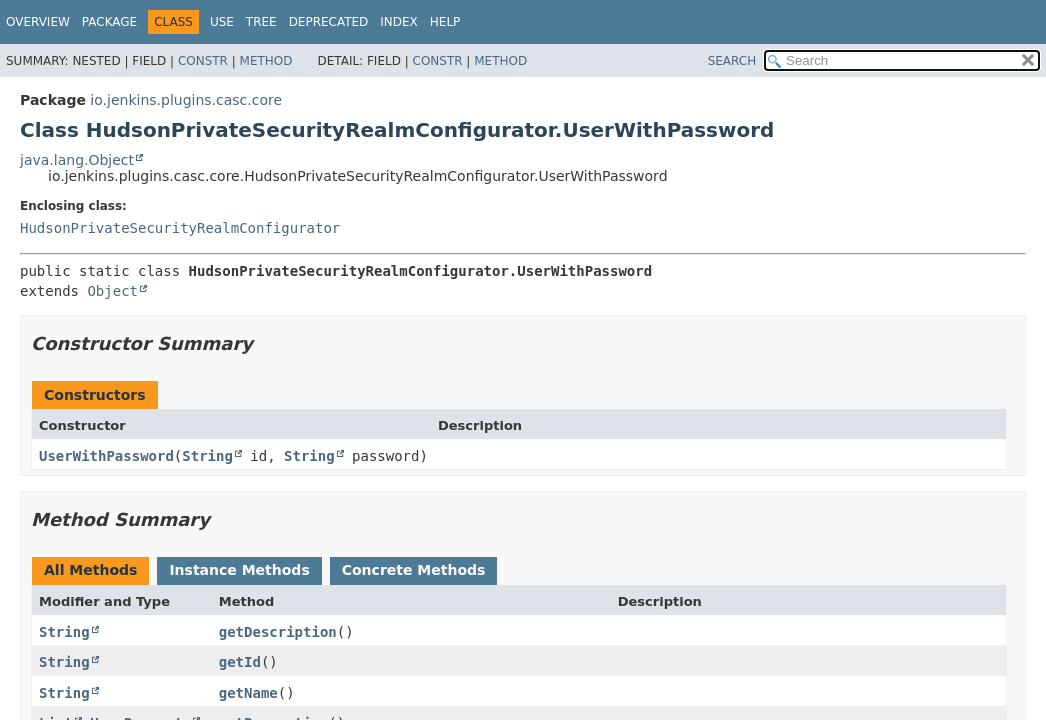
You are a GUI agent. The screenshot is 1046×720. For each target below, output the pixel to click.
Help (445, 22)
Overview (38, 22)
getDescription (278, 632)
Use (222, 22)
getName (248, 693)
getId (240, 662)
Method (266, 61)
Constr (203, 61)
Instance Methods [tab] (239, 570)
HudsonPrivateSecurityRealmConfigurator (180, 228)
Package (109, 22)
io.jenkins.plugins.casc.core (186, 100)
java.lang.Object (77, 160)
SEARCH (732, 61)
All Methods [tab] (90, 570)
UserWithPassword (106, 456)
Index (399, 22)
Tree (261, 22)
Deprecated (329, 22)
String (207, 456)
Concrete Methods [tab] (414, 570)
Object (112, 291)
